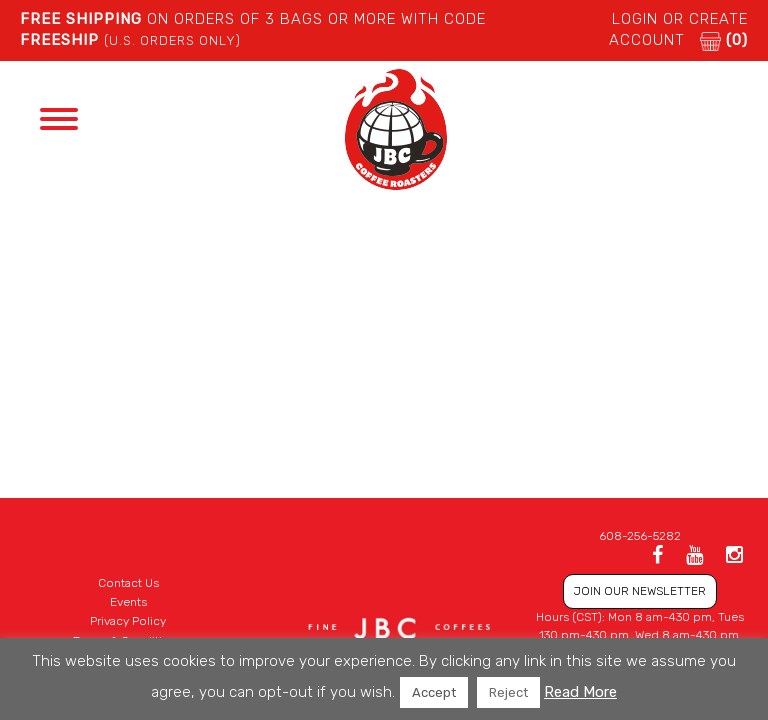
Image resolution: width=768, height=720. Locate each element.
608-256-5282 (640, 536)
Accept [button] (434, 692)
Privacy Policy (128, 621)
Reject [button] (508, 692)
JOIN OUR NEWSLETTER (640, 591)
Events (128, 602)
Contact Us (128, 583)
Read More (580, 692)
